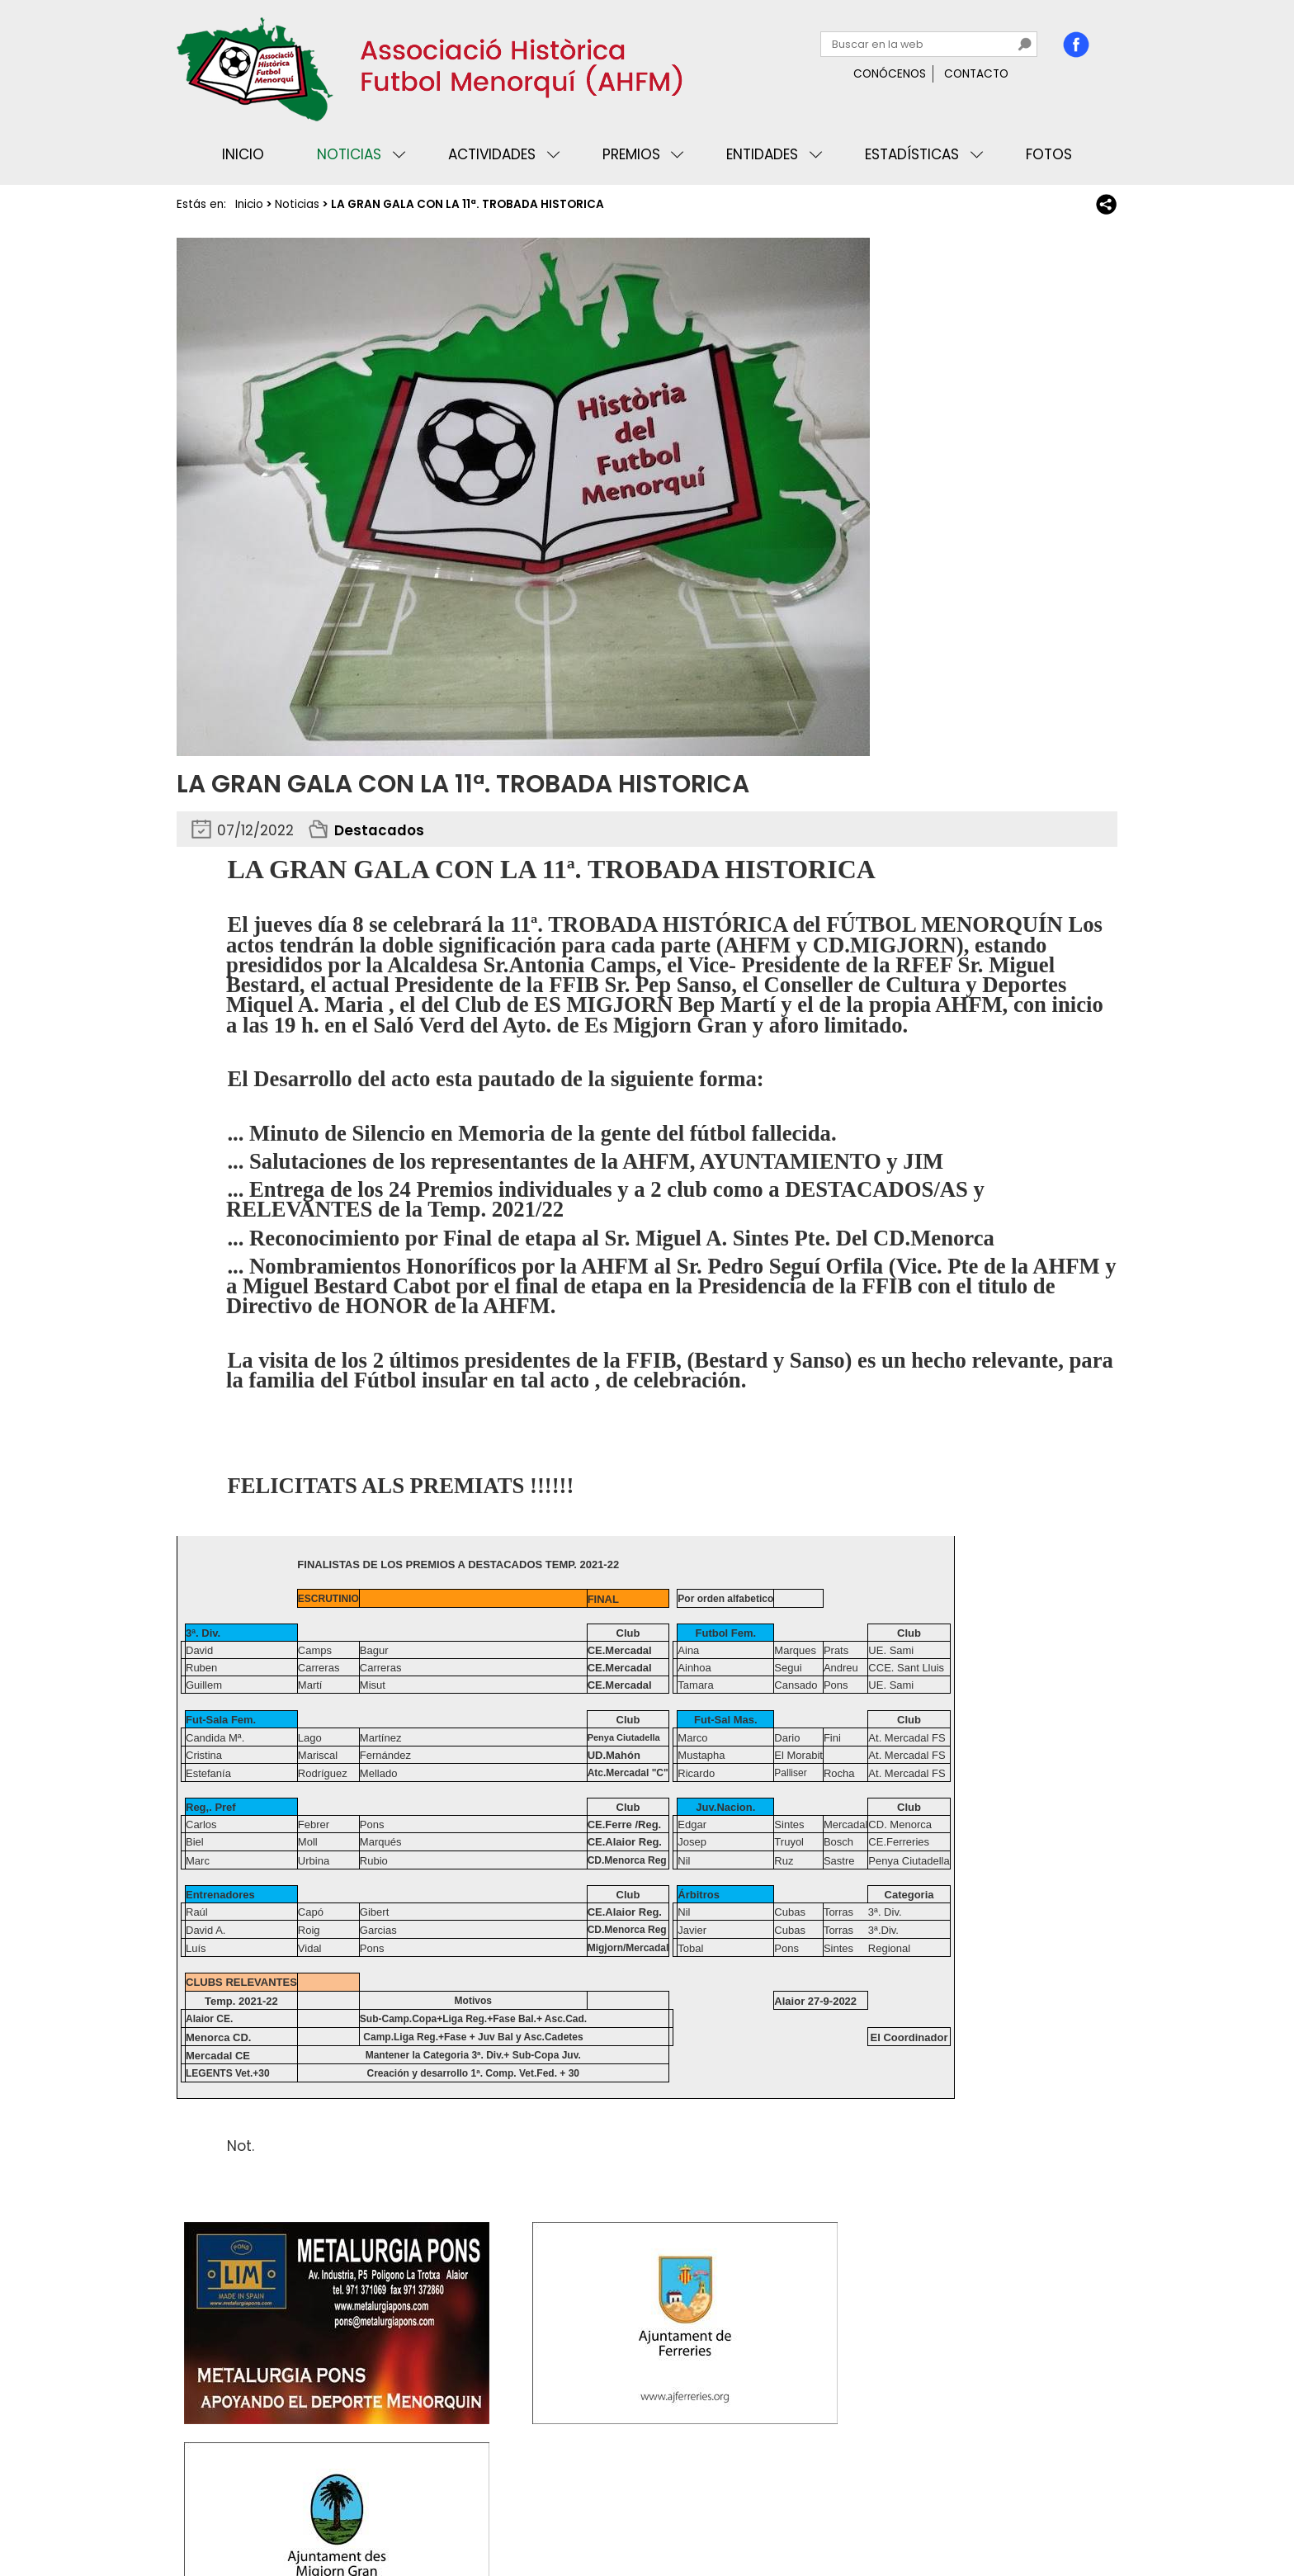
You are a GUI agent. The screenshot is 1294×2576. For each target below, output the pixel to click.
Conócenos (889, 74)
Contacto (976, 74)
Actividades (492, 154)
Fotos (1049, 154)
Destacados (379, 830)
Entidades (762, 154)
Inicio (243, 154)
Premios (631, 154)
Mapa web (449, 2513)
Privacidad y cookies (243, 2513)
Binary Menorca (1071, 2513)
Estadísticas (912, 154)
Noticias (349, 154)
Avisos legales (361, 2513)
